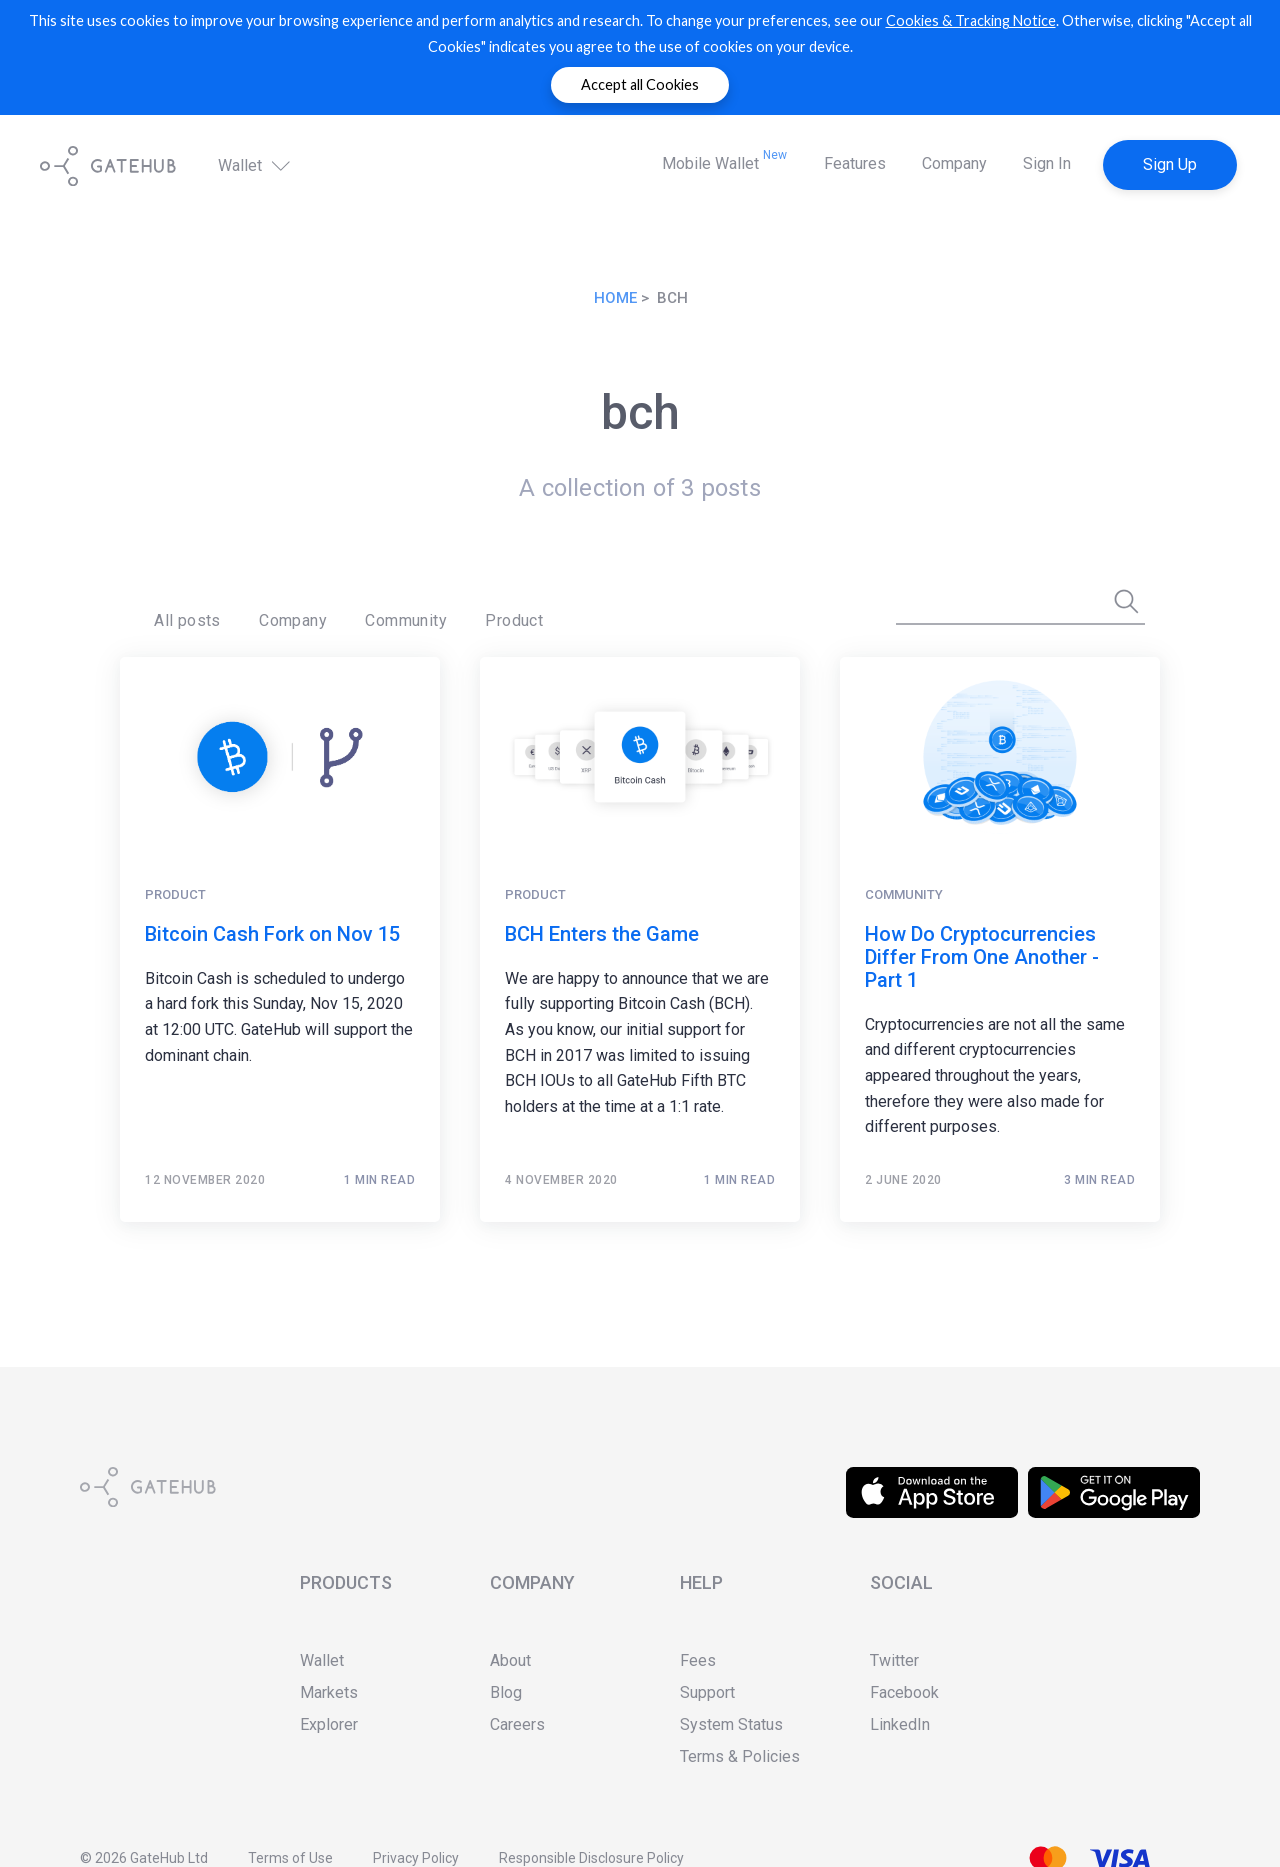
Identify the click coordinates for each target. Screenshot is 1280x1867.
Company (954, 163)
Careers (517, 1724)
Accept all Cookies (640, 84)
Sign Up (1170, 164)
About (510, 1660)
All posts (180, 615)
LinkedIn (900, 1724)
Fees (698, 1660)
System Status (731, 1724)
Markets (329, 1692)
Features (855, 163)
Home (615, 298)
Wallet (256, 165)
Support (707, 1692)
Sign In (1047, 163)
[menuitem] (180, 616)
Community (372, 615)
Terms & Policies (740, 1756)
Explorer (329, 1724)
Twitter (894, 1660)
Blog (506, 1692)
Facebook (904, 1692)
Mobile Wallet (724, 160)
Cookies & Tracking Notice (971, 20)
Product (467, 615)
